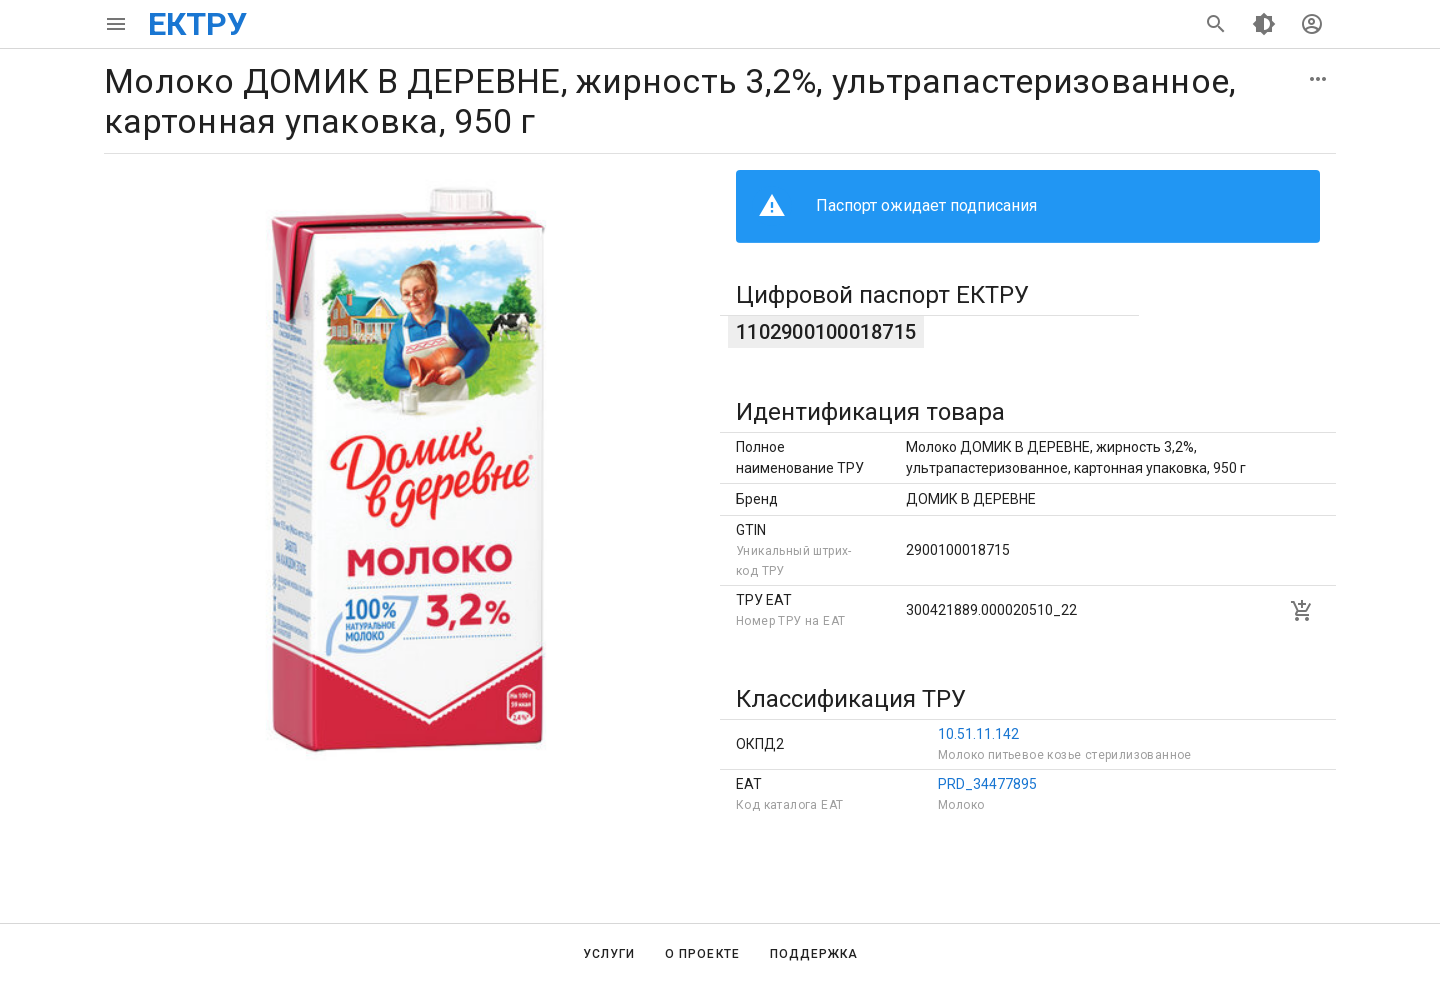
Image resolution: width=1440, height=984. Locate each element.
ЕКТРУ (197, 24)
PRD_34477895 (987, 784)
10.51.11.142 (978, 734)
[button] (1318, 79)
